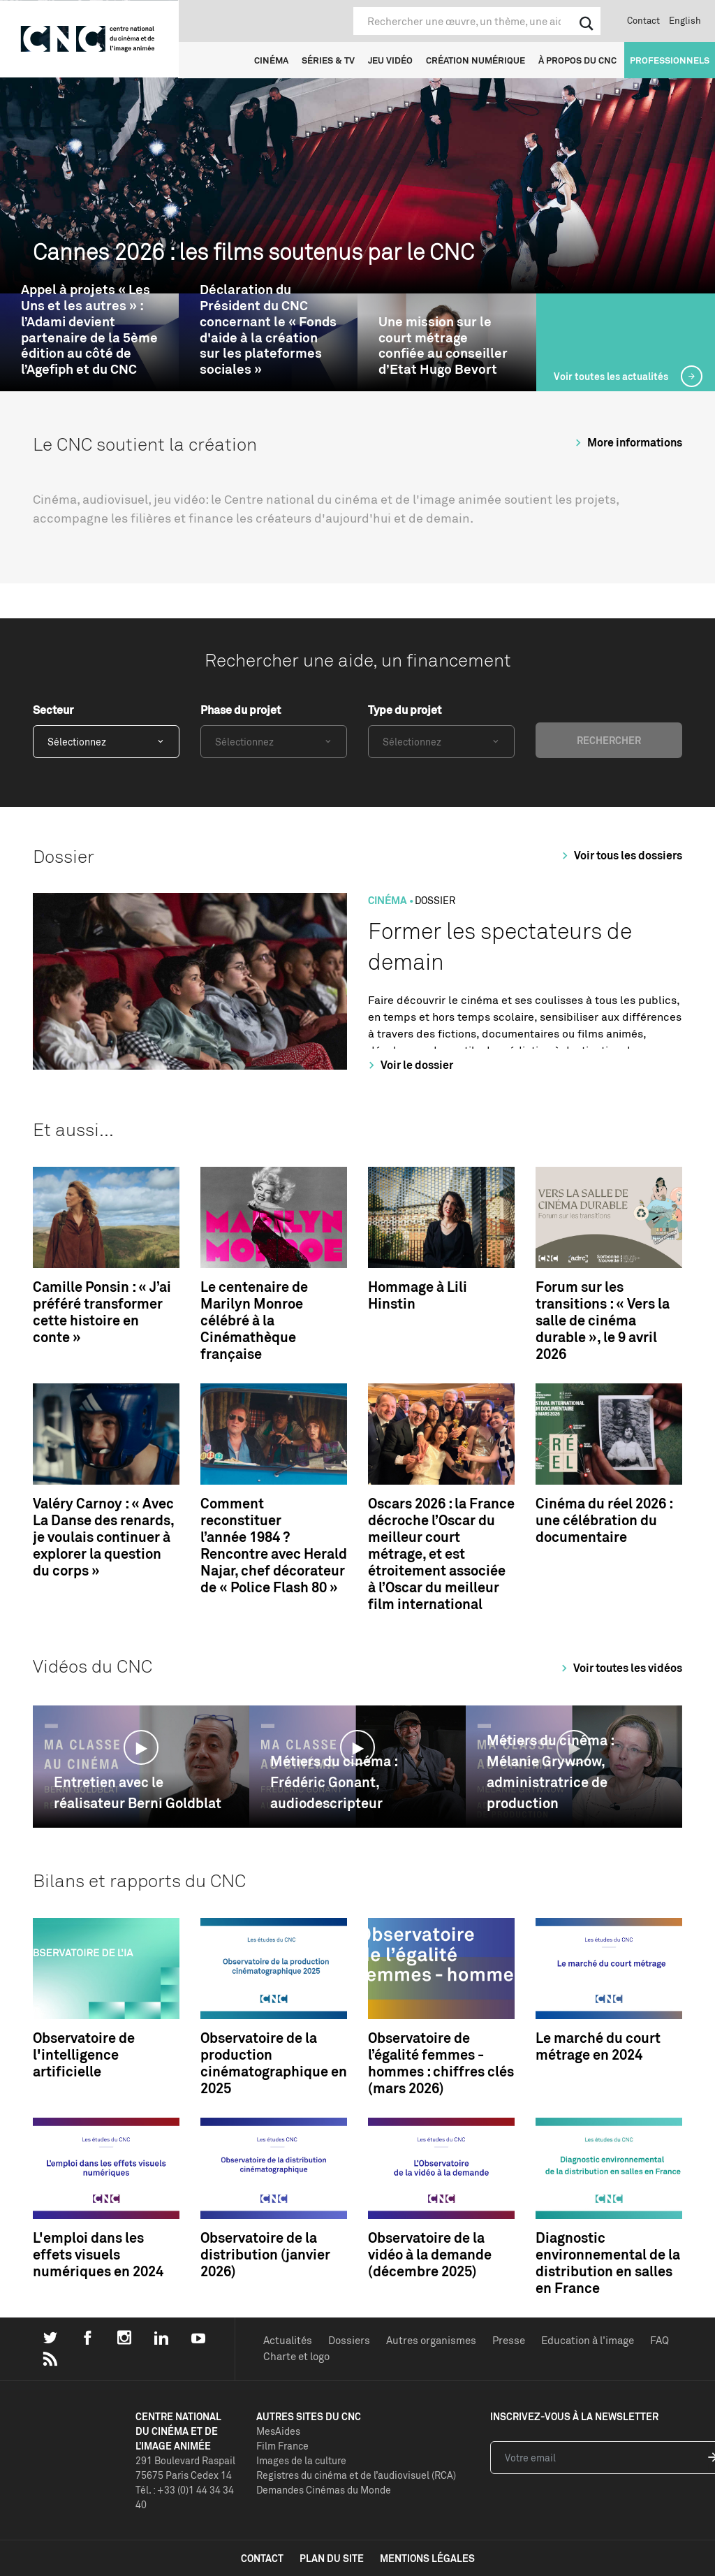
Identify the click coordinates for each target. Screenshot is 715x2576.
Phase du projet (240, 710)
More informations (626, 442)
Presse (508, 2340)
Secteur (53, 710)
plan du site (332, 2558)
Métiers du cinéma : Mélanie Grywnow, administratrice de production (550, 1771)
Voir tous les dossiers (620, 855)
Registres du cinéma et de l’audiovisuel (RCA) (356, 2475)
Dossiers (349, 2340)
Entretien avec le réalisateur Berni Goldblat (137, 1792)
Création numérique (475, 60)
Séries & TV (328, 60)
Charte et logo (296, 2356)
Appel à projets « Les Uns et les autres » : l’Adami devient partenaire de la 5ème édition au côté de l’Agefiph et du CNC (89, 329)
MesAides (278, 2431)
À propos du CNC (577, 60)
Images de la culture (301, 2460)
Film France (282, 2446)
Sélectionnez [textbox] (76, 742)
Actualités (287, 2340)
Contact (643, 20)
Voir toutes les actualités (612, 376)
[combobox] (106, 741)
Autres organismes (431, 2340)
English (685, 20)
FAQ (659, 2340)
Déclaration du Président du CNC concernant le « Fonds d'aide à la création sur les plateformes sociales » (268, 329)
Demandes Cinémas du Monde (323, 2490)
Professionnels (669, 60)
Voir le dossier (408, 1065)
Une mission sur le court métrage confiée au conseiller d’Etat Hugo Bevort (443, 345)
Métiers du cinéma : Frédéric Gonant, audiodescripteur (333, 1782)
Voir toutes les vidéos (619, 1668)
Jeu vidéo (390, 60)
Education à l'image (587, 2340)
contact (262, 2558)
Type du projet (404, 710)
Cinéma (271, 60)
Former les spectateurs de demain (500, 946)
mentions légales (427, 2558)
